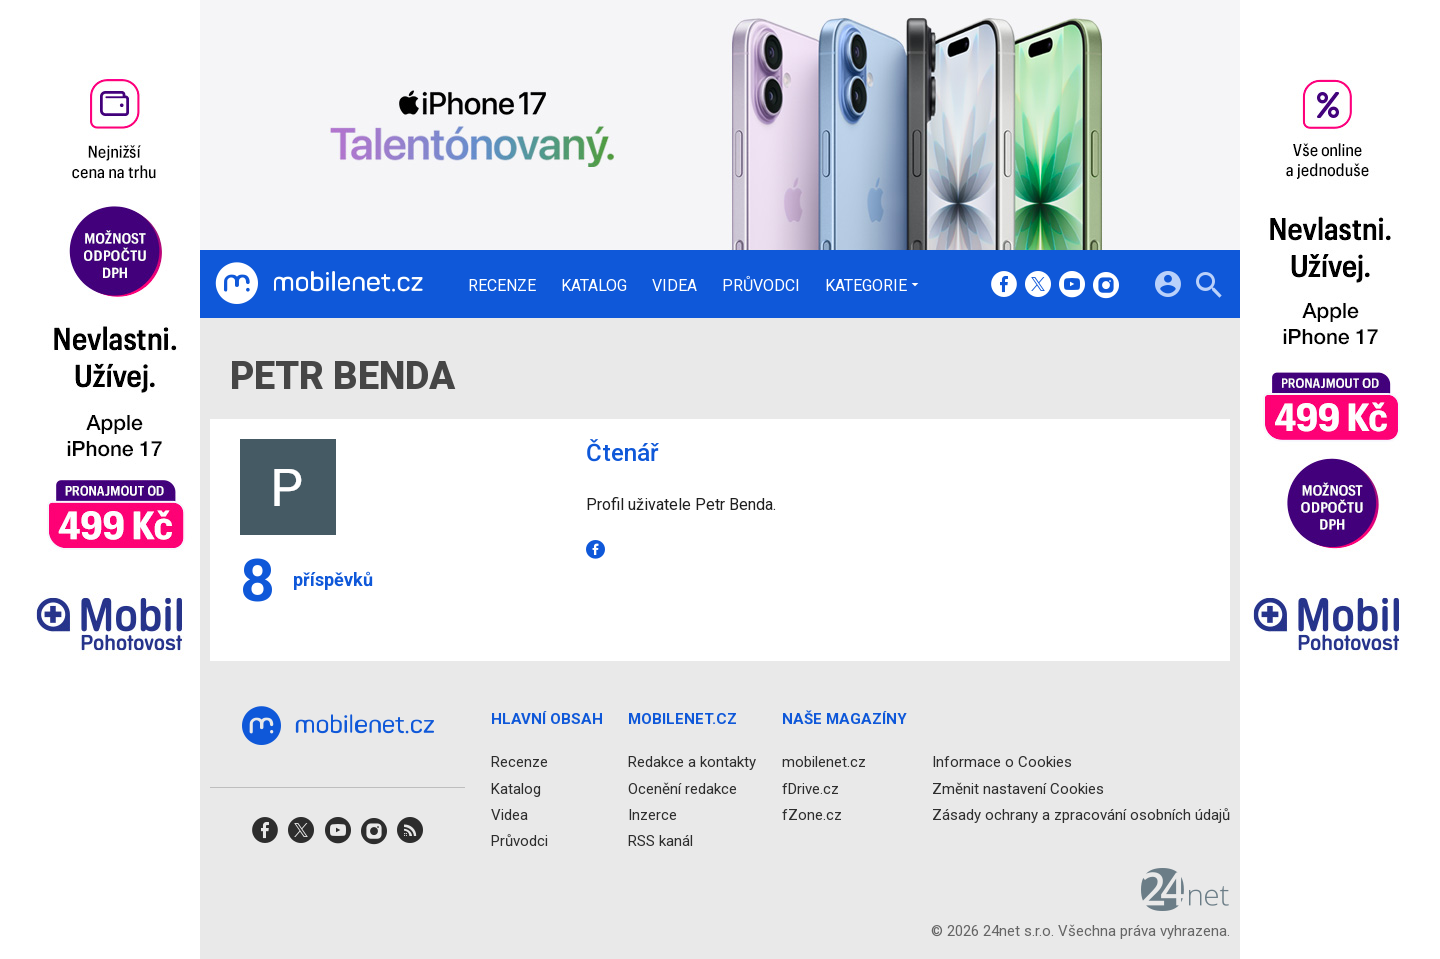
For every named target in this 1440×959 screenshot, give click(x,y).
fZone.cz (812, 815)
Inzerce (652, 815)
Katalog (594, 286)
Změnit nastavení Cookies (1018, 789)
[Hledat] (1208, 287)
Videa (674, 286)
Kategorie (866, 285)
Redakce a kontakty (692, 763)
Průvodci (761, 286)
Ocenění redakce (682, 789)
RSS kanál (660, 841)
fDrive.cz (810, 789)
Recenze (502, 286)
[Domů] (319, 284)
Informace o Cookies (1002, 763)
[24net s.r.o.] (1185, 905)
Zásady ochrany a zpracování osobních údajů (1081, 815)
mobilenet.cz (824, 763)
